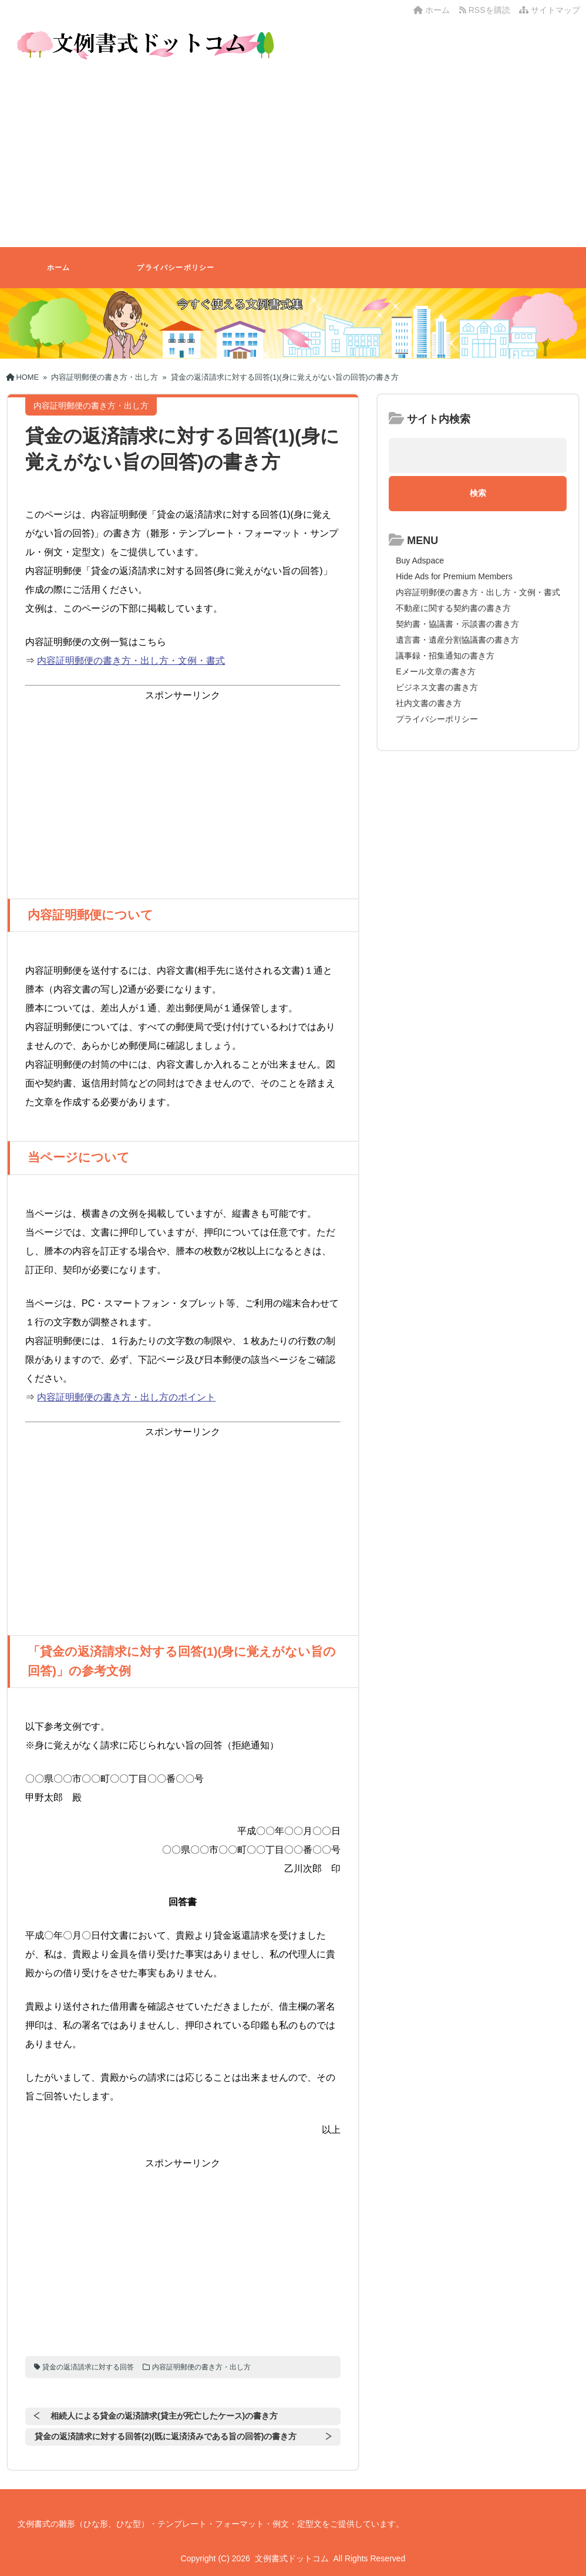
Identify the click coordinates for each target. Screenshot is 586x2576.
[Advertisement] (293, 159)
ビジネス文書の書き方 (437, 687)
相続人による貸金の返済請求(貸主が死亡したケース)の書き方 (164, 2415)
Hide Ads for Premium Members (454, 576)
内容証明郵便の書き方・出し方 (201, 2367)
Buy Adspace (420, 560)
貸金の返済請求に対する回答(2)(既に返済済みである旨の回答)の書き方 (166, 2436)
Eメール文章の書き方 (435, 671)
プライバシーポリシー (175, 268)
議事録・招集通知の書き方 (445, 655)
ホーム (431, 10)
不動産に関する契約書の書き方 (453, 608)
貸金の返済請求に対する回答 (88, 2367)
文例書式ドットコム (292, 2558)
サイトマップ (549, 10)
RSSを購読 (486, 10)
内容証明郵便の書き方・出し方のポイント (126, 1397)
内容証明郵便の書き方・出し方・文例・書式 (131, 661)
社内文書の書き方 (429, 703)
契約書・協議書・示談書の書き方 (457, 624)
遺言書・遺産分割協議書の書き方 (457, 639)
